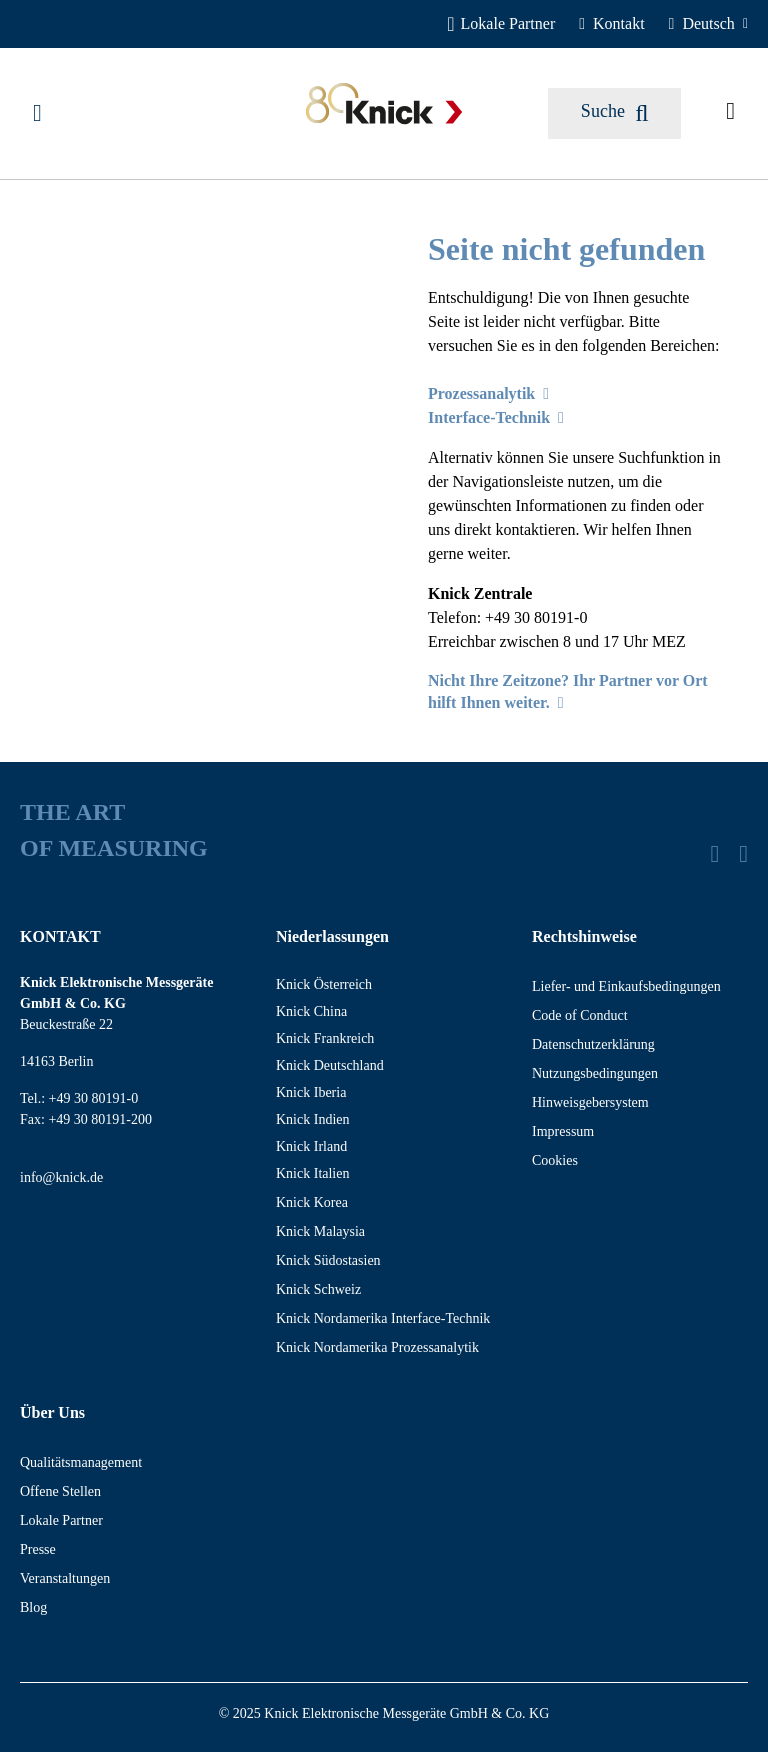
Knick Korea (312, 1202)
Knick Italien (312, 1173)
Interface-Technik (496, 417)
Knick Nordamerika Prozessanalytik (377, 1347)
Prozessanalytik (488, 393)
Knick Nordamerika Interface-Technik (383, 1318)
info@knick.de (61, 1177)
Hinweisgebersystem (590, 1102)
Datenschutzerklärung (593, 1044)
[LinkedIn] (714, 854)
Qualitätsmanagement (81, 1462)
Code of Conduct (580, 1015)
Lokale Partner (61, 1520)
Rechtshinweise (584, 936)
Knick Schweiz (318, 1289)
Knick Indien (312, 1119)
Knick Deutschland (330, 1065)
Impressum (563, 1131)
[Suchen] (614, 113)
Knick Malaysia (320, 1231)
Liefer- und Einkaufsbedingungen (626, 986)
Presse (38, 1549)
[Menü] (37, 113)
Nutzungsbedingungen (595, 1073)
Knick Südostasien (328, 1260)
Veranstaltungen (65, 1578)
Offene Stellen (60, 1491)
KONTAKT (60, 936)
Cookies (555, 1160)
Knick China (311, 1011)
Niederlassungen (332, 936)
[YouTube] (743, 854)
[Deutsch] (708, 24)
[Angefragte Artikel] (730, 113)
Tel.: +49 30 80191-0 (79, 1098)
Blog (33, 1607)
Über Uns (52, 1412)
